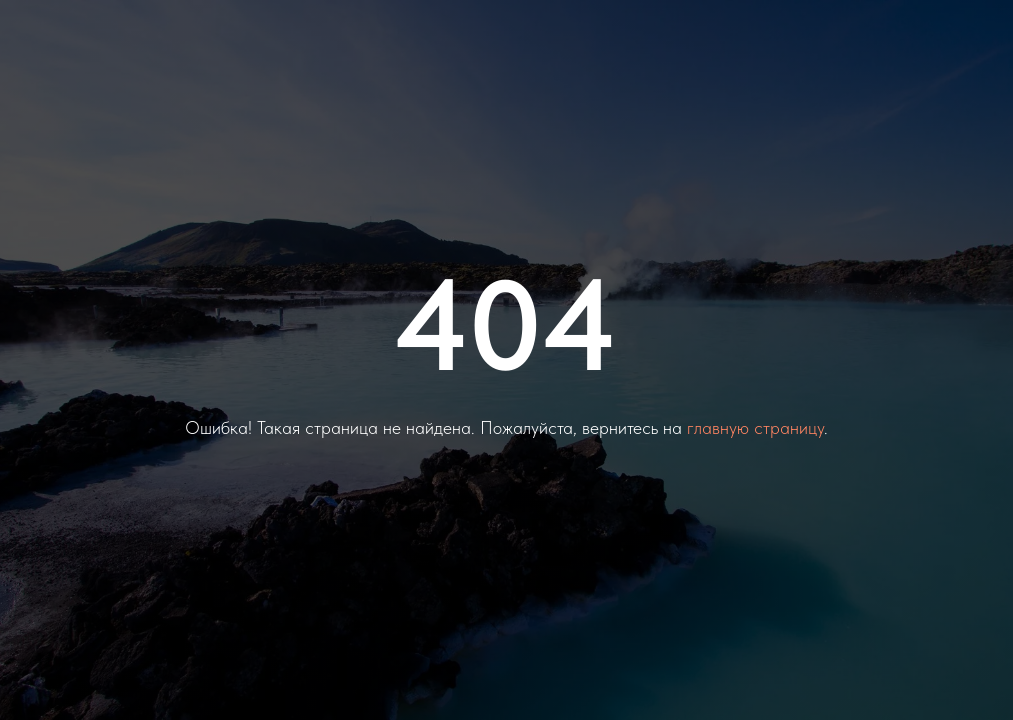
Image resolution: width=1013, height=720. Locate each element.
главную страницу (755, 427)
